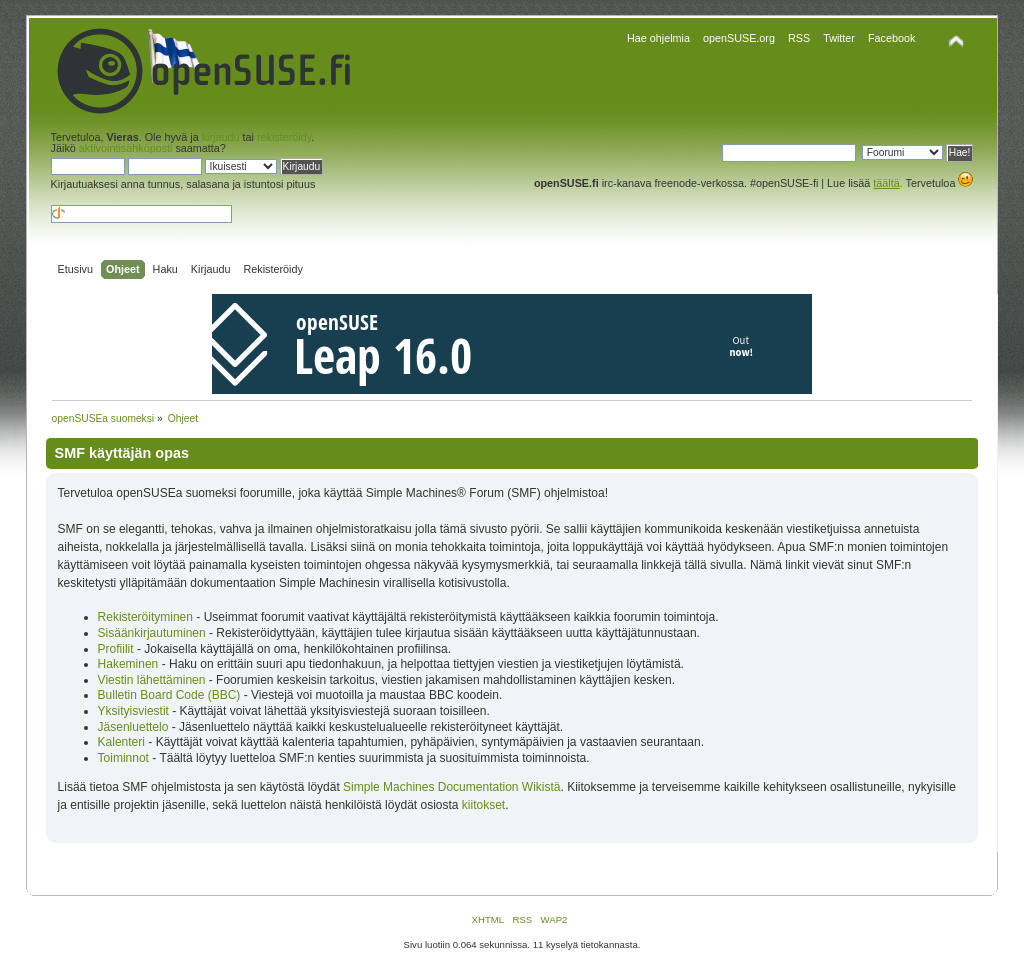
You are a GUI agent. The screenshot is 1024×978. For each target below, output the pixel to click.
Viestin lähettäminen (152, 680)
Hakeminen (128, 664)
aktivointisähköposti (126, 148)
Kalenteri (121, 742)
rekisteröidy (284, 137)
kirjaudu (221, 137)
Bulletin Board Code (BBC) (171, 695)
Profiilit (116, 649)
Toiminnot (123, 758)
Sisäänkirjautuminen (152, 633)
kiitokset (483, 805)
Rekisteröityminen (145, 617)
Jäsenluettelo (133, 727)
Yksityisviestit (133, 711)
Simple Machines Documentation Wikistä (451, 787)
